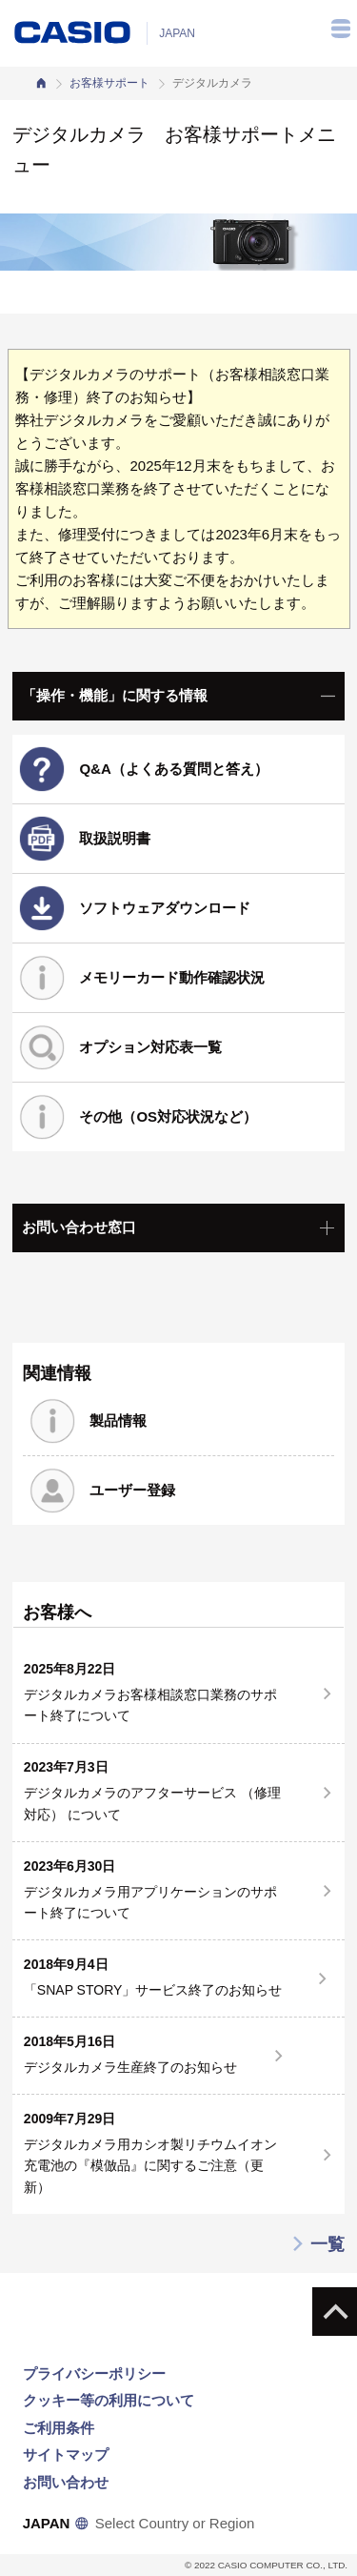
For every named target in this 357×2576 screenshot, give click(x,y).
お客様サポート (109, 83)
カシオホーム (41, 83)
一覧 (316, 2244)
